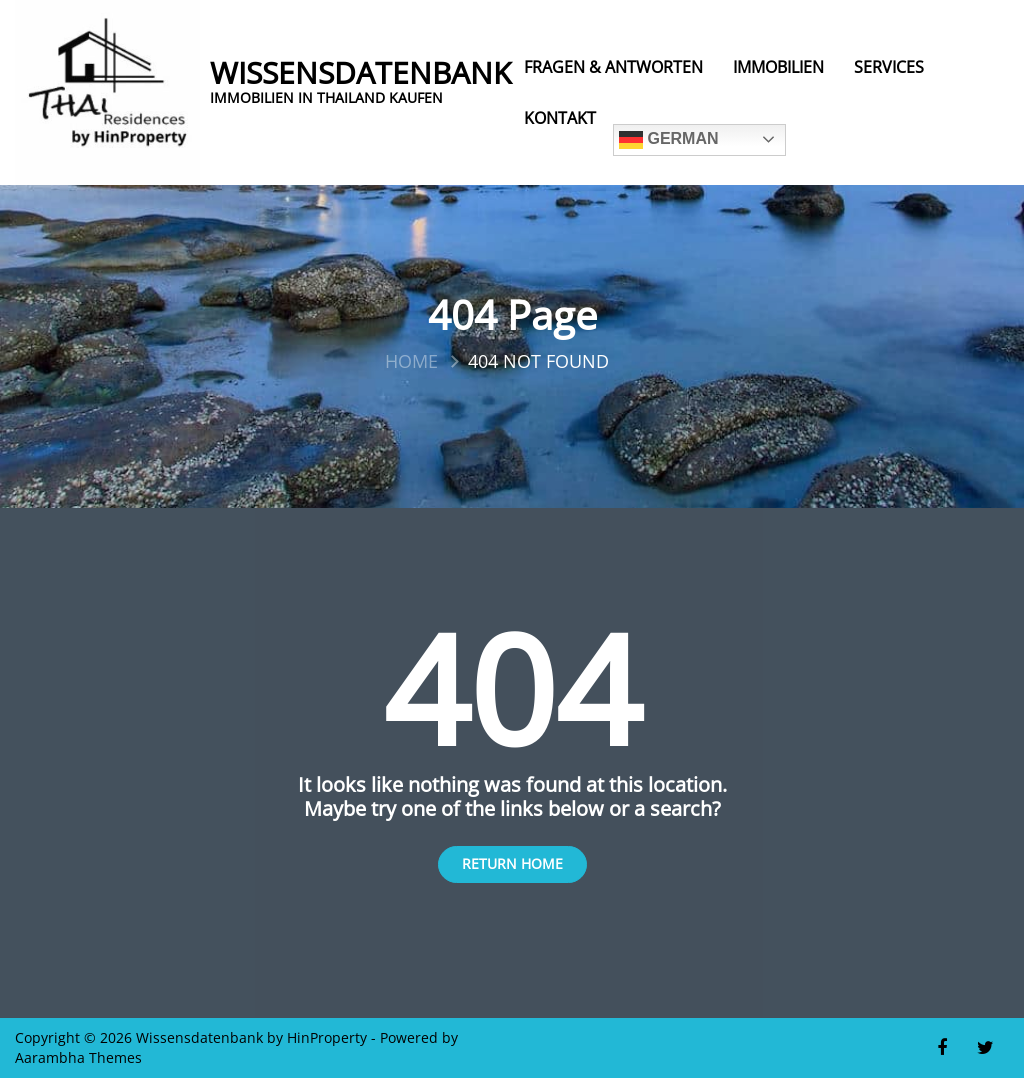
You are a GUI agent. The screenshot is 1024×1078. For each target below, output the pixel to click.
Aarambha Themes (78, 1057)
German (669, 140)
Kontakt (560, 118)
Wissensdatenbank (360, 73)
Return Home (512, 863)
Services (889, 67)
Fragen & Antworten (613, 67)
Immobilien (778, 67)
